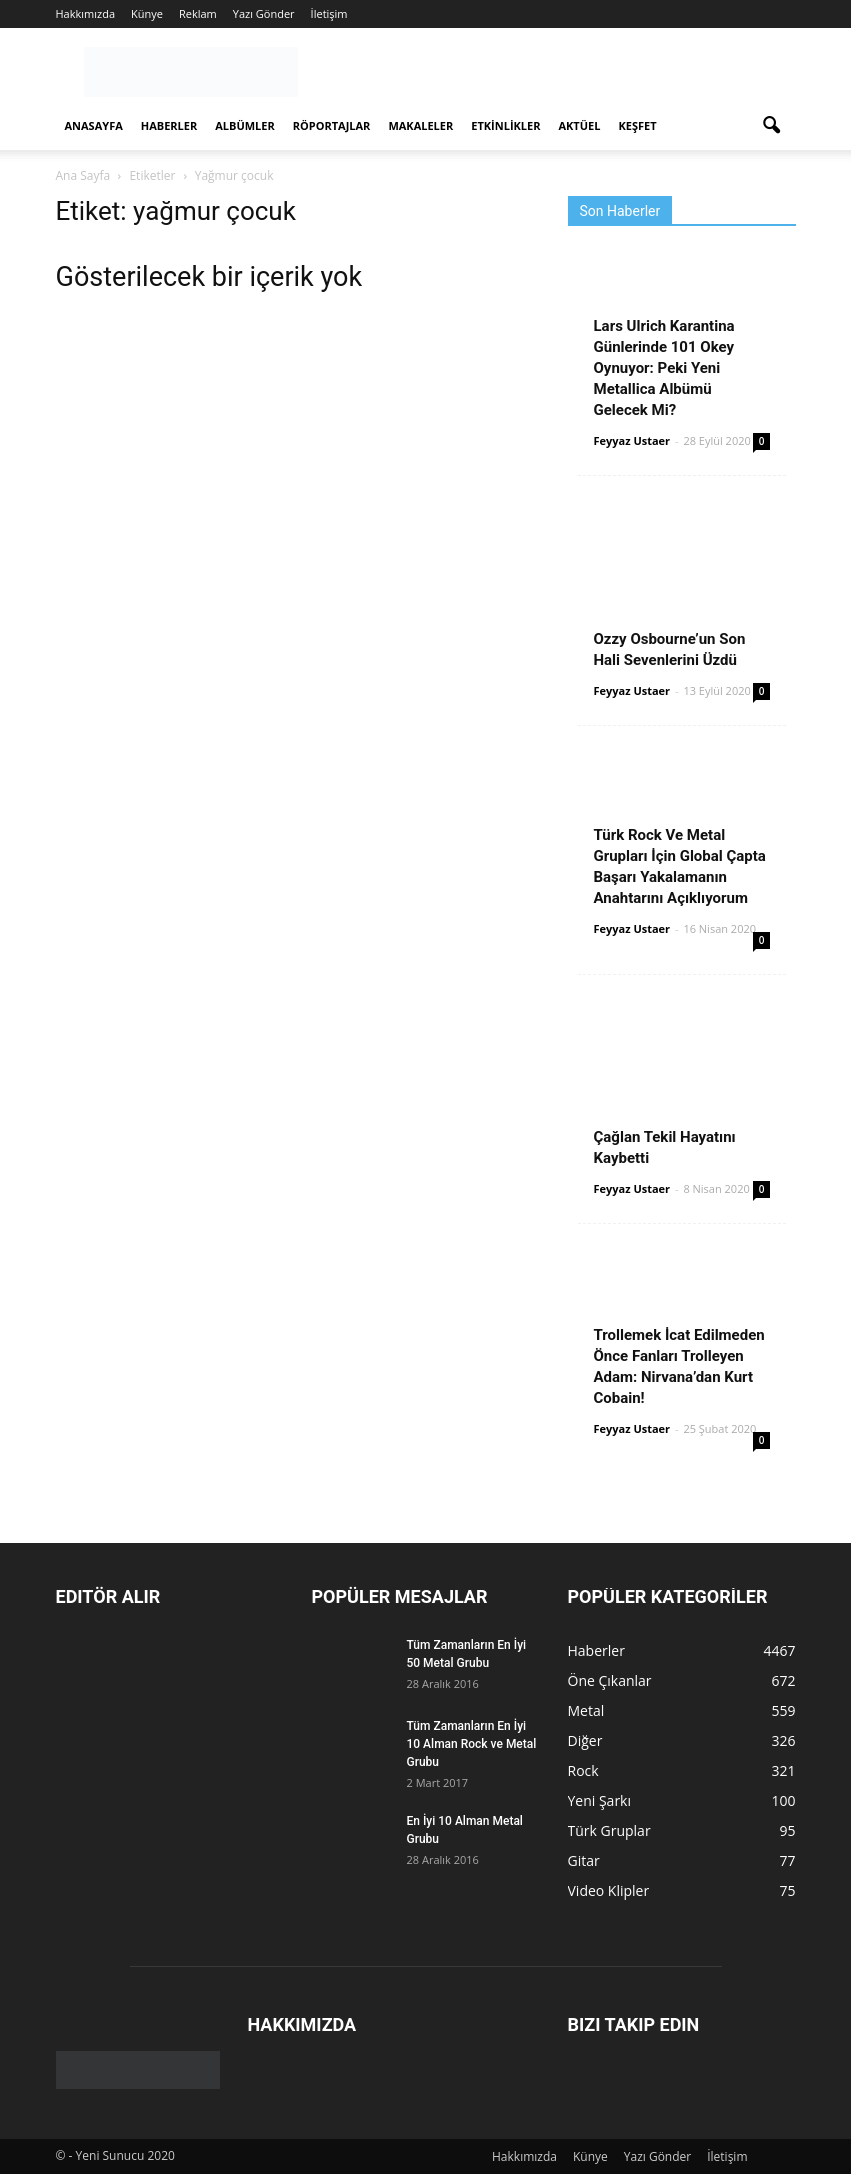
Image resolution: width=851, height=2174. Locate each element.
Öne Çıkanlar (610, 1680)
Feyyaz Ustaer (632, 440)
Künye (147, 13)
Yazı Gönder (264, 13)
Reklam (198, 13)
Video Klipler (609, 1890)
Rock (583, 1770)
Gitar (584, 1860)
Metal (586, 1710)
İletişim (329, 13)
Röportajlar (332, 125)
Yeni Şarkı (600, 1800)
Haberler (169, 125)
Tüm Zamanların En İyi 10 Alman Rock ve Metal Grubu (472, 1744)
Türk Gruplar (609, 1830)
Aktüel (579, 125)
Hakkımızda (86, 13)
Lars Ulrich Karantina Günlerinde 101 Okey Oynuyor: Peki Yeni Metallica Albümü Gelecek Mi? (664, 368)
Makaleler (420, 125)
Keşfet (637, 125)
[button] (772, 126)
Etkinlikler (505, 125)
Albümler (245, 125)
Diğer (585, 1740)
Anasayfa (94, 125)
